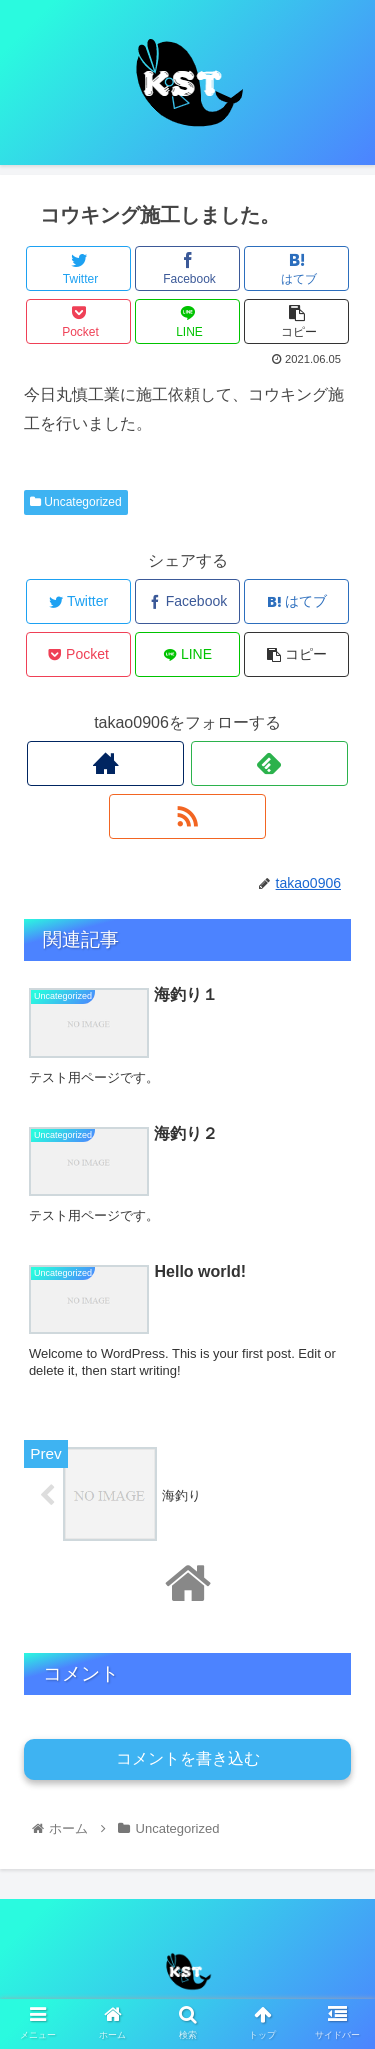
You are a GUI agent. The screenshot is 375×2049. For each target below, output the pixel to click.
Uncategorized (76, 502)
